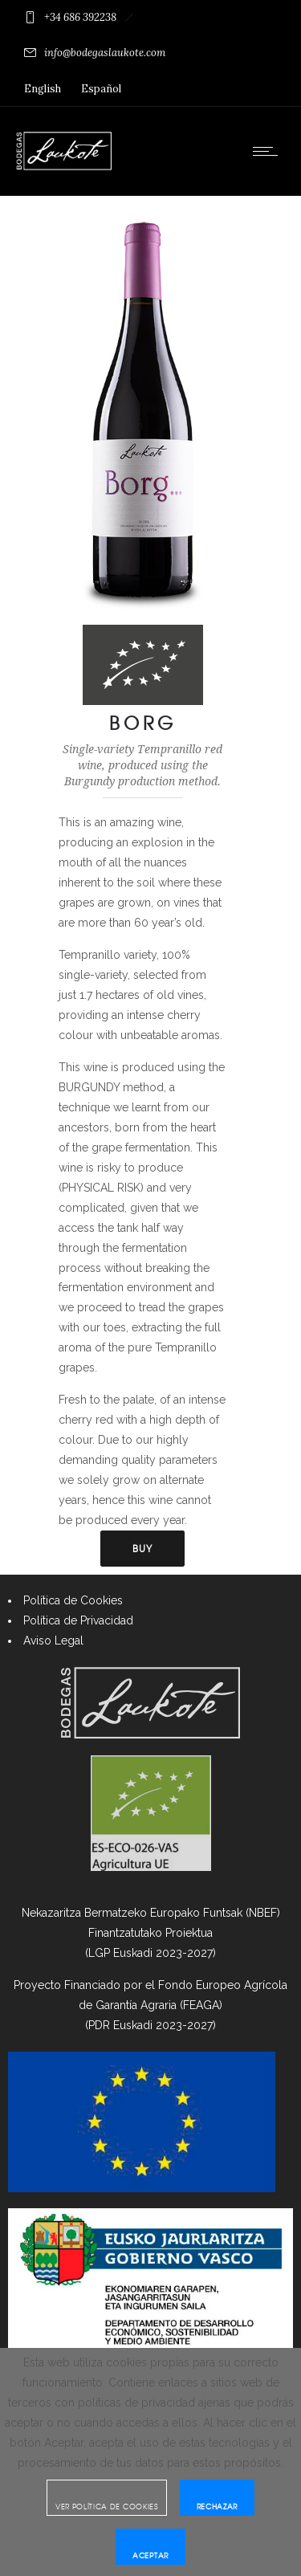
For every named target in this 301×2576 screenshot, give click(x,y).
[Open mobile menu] (269, 151)
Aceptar (150, 2555)
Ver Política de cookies (106, 2506)
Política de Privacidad (78, 1620)
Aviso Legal (53, 1640)
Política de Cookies (73, 1600)
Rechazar (217, 2506)
